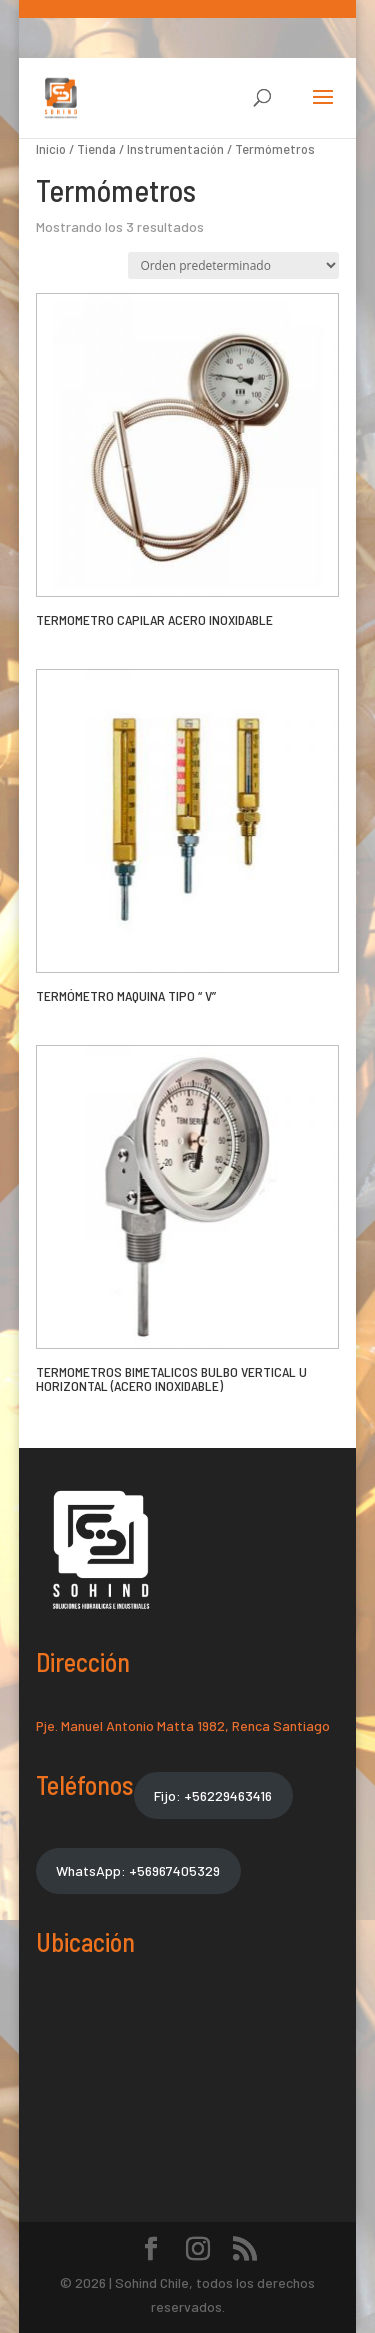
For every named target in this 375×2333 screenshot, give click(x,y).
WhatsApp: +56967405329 (138, 1870)
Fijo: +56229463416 (213, 1795)
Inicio (51, 149)
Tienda (96, 149)
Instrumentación (175, 149)
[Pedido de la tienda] (233, 265)
